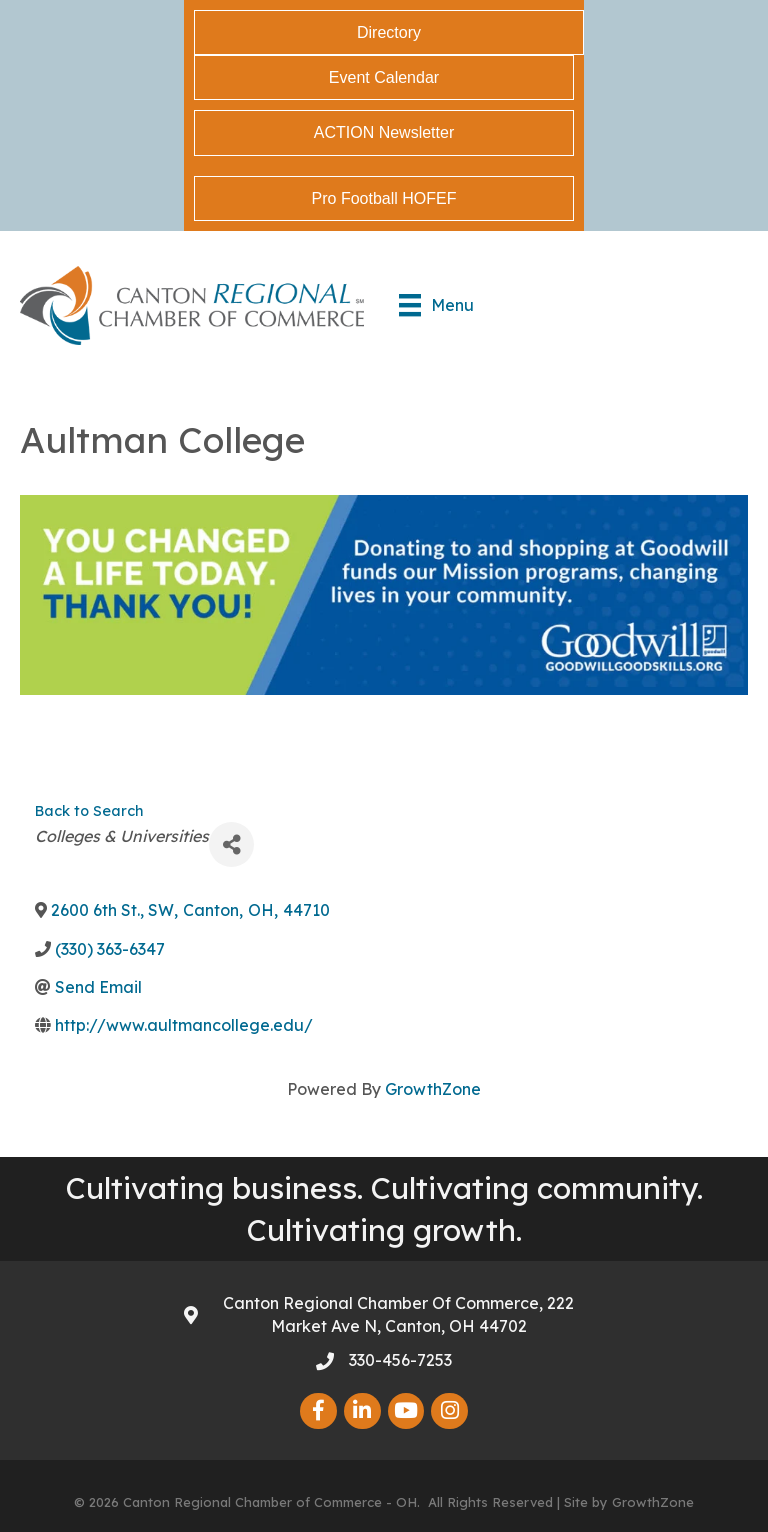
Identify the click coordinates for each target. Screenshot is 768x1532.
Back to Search (89, 811)
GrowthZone (433, 1089)
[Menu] (436, 305)
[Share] (231, 844)
